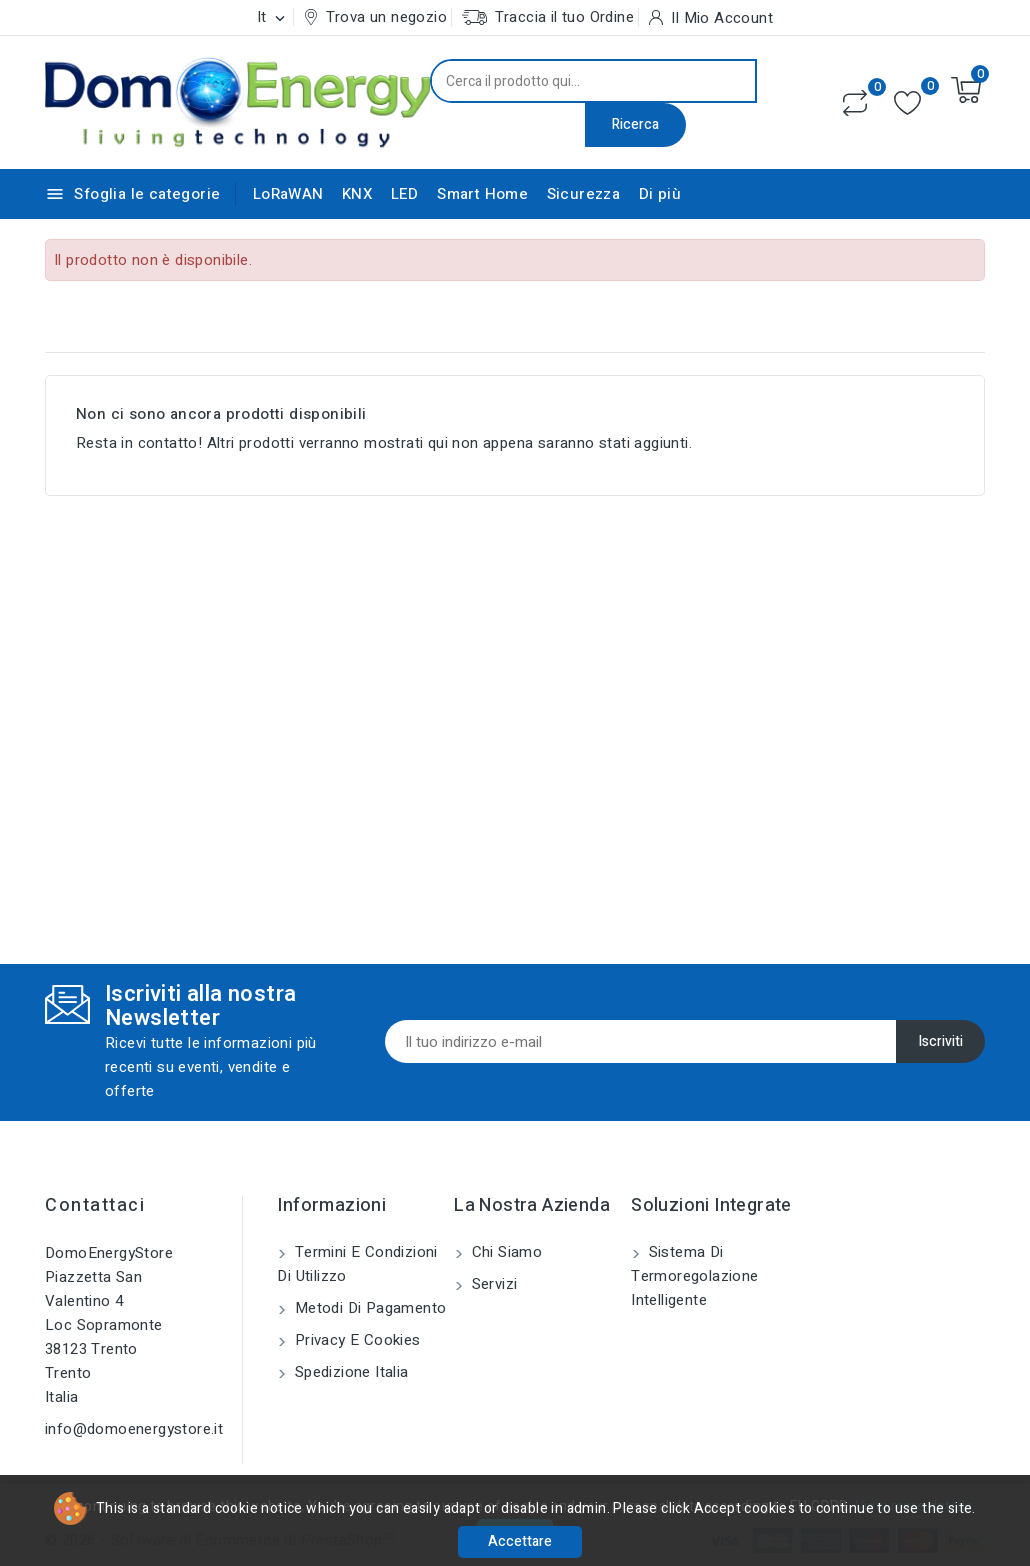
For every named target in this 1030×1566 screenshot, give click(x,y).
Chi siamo (504, 1252)
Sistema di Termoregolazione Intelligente (694, 1276)
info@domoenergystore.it (134, 1429)
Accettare (520, 1541)
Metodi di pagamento (368, 1308)
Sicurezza (584, 194)
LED (405, 194)
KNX (357, 194)
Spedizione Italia (349, 1372)
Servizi (492, 1284)
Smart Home (482, 194)
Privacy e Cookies (355, 1340)
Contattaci (95, 1205)
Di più (660, 194)
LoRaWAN (288, 194)
